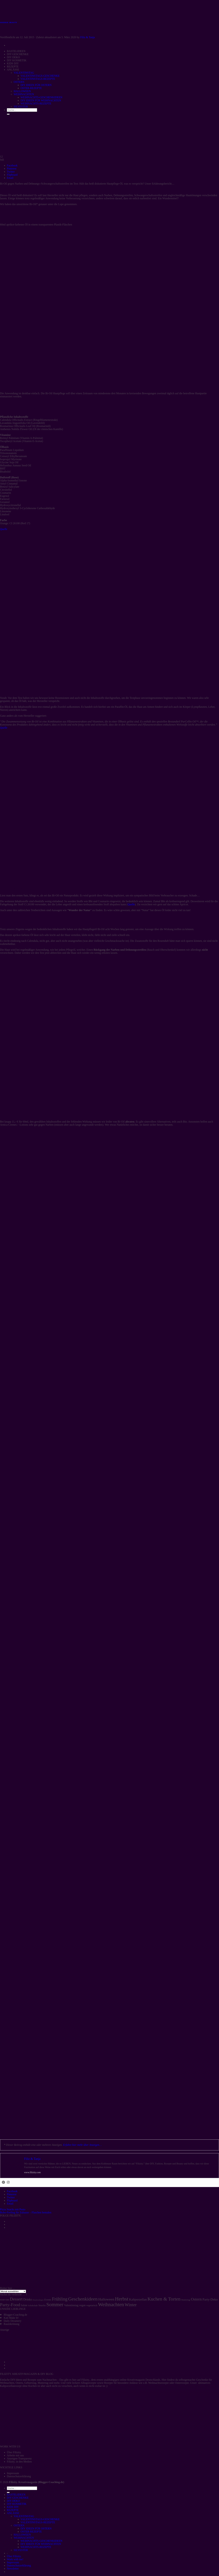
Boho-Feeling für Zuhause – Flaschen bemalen (25, 2212)
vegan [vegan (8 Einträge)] (82, 2305)
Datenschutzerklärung (19, 2476)
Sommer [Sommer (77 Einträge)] (54, 2304)
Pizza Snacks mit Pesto (12, 2209)
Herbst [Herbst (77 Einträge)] (121, 2299)
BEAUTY (13, 22)
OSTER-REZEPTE (31, 2531)
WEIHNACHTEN (24, 2537)
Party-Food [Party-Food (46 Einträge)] (10, 2304)
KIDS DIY (13, 2506)
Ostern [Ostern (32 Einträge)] (196, 2299)
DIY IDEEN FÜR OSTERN (36, 2528)
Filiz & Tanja (87, 37)
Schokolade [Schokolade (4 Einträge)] (33, 2305)
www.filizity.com (32, 2172)
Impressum (13, 2473)
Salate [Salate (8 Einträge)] (24, 2305)
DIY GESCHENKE (18, 2497)
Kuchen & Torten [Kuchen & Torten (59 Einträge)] (164, 2299)
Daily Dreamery (13, 2320)
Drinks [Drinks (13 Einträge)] (27, 2299)
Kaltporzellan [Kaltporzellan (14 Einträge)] (138, 2299)
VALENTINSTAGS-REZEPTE (38, 2522)
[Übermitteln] (8, 2492)
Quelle (3, 529)
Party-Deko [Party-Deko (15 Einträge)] (210, 2299)
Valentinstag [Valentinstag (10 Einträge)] (71, 2305)
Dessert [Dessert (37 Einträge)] (16, 2299)
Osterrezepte (182, 2382)
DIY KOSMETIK (17, 2503)
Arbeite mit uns (15, 2455)
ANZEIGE (4, 22)
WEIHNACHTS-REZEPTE (36, 2547)
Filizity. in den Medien (19, 2461)
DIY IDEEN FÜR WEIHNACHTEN (41, 2543)
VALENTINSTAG (24, 2516)
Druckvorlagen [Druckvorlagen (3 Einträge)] (38, 2300)
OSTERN (19, 2525)
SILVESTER (21, 2550)
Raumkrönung (12, 2323)
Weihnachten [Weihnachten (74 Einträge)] (111, 2304)
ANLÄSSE (13, 2513)
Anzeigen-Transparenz (19, 2458)
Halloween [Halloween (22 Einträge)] (106, 2299)
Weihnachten (7, 2382)
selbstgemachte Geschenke (193, 2379)
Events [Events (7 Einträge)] (47, 2299)
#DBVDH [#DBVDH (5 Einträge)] (4, 2299)
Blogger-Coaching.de (15, 2314)
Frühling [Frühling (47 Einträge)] (60, 2299)
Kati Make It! (11, 2317)
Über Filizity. (14, 2452)
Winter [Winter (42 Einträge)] (131, 2304)
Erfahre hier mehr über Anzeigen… (82, 2144)
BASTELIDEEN (16, 2494)
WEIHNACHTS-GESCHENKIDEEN (41, 2540)
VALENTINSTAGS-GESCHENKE (40, 2519)
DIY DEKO (13, 2500)
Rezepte (31, 2379)
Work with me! (15, 2559)
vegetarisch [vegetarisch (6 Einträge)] (91, 2305)
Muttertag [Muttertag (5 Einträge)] (185, 2299)
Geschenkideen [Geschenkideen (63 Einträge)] (83, 2299)
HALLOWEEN (22, 2534)
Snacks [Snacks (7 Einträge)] (42, 2305)
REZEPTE (12, 2510)
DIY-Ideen (16, 2379)
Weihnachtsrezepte (158, 2382)
